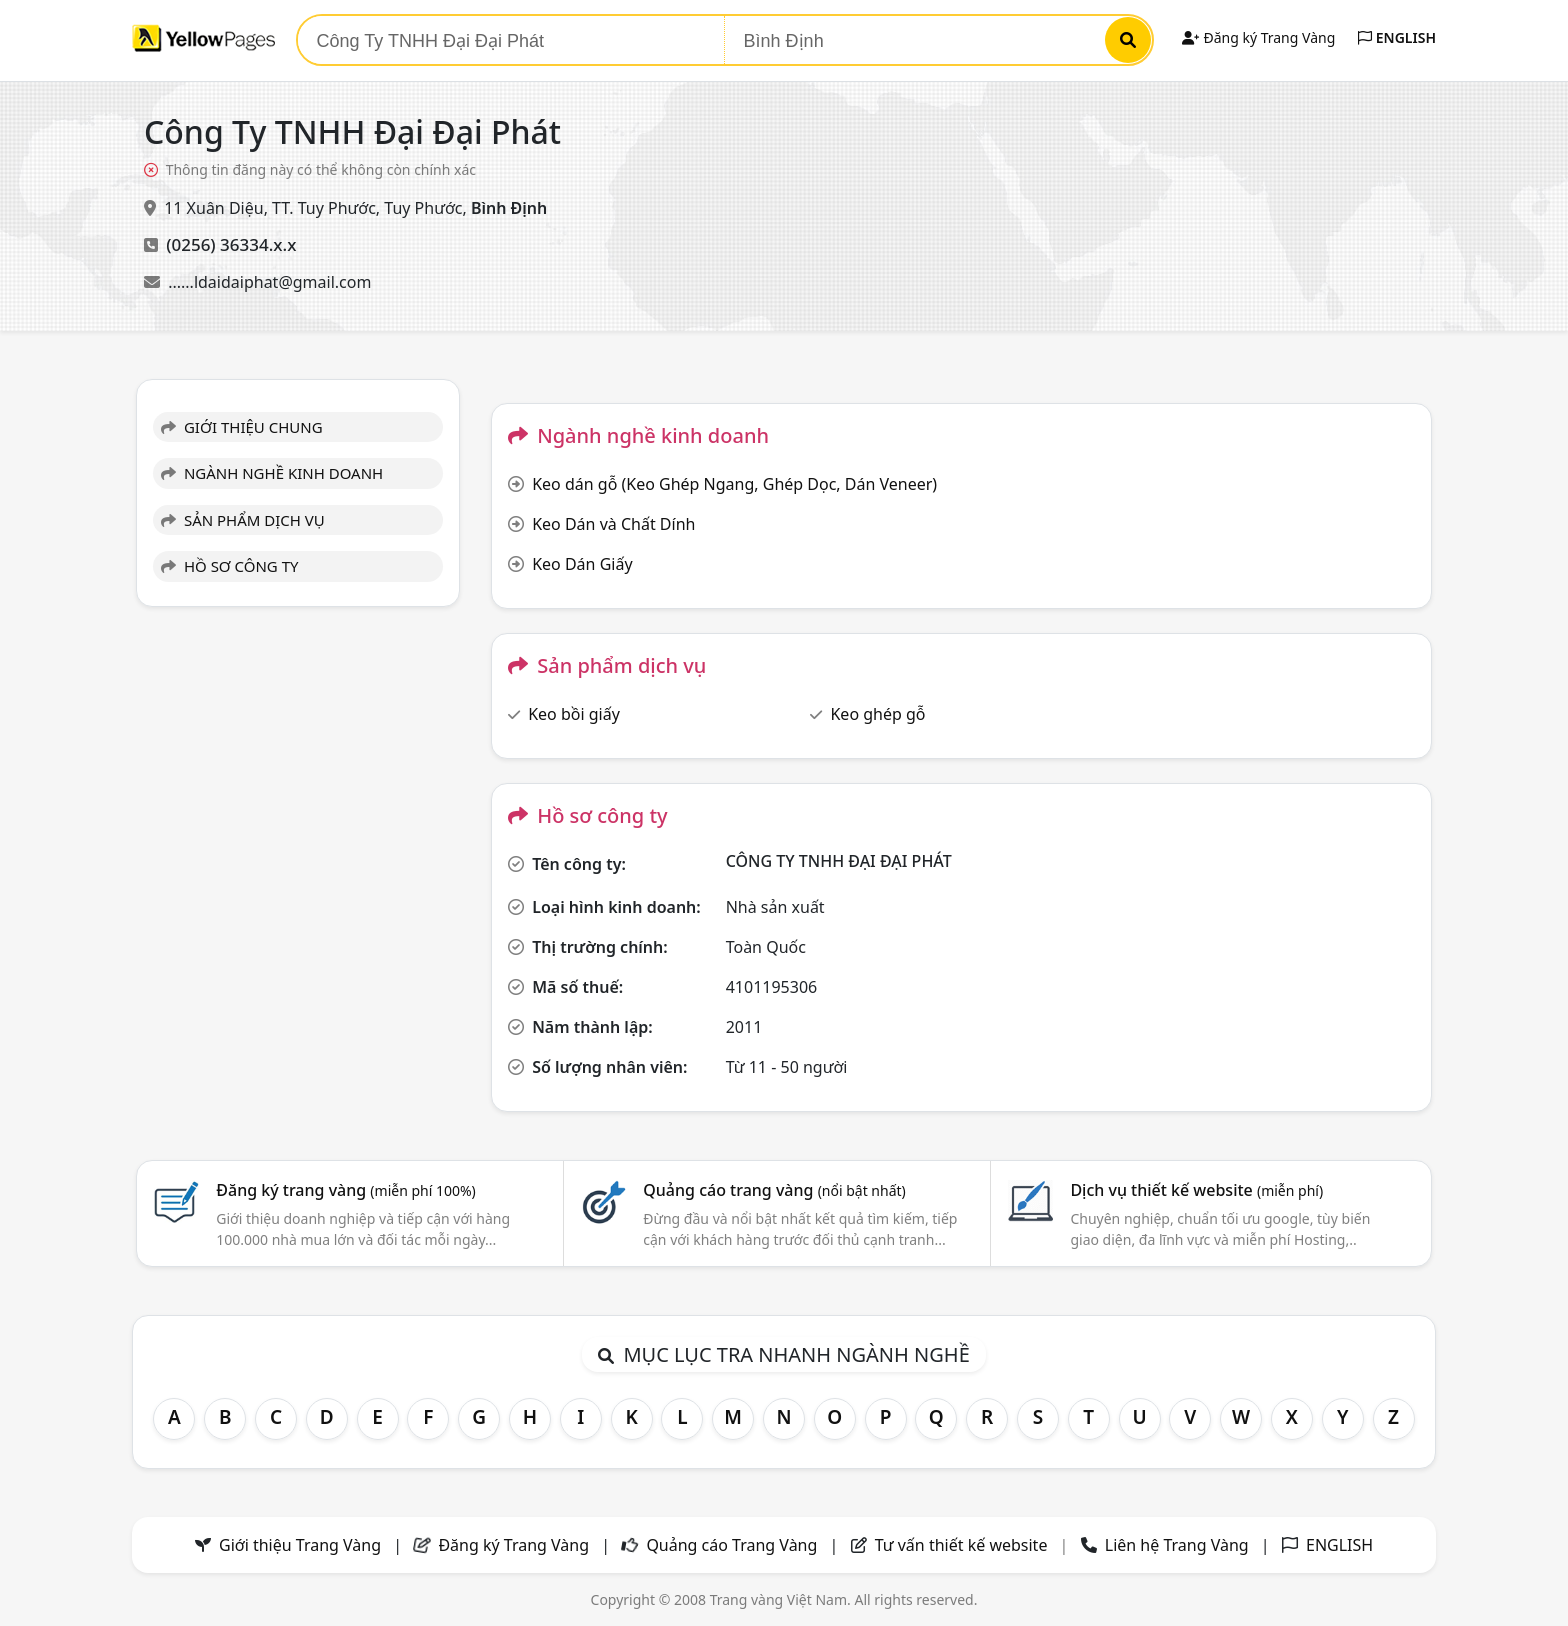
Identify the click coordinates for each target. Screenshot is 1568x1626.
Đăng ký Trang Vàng (1258, 37)
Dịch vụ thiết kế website (1196, 1190)
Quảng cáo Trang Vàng (731, 1545)
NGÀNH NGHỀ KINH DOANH (272, 473)
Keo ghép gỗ (877, 714)
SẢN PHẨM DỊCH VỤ (243, 520)
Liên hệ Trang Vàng (1177, 1545)
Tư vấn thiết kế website (963, 1545)
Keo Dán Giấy (582, 564)
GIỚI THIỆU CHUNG (242, 427)
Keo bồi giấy (574, 714)
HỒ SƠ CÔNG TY (229, 566)
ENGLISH (1397, 37)
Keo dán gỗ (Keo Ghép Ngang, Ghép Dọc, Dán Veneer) (734, 484)
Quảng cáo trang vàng (774, 1190)
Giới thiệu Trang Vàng (300, 1545)
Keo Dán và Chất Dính (613, 524)
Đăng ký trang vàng (346, 1190)
